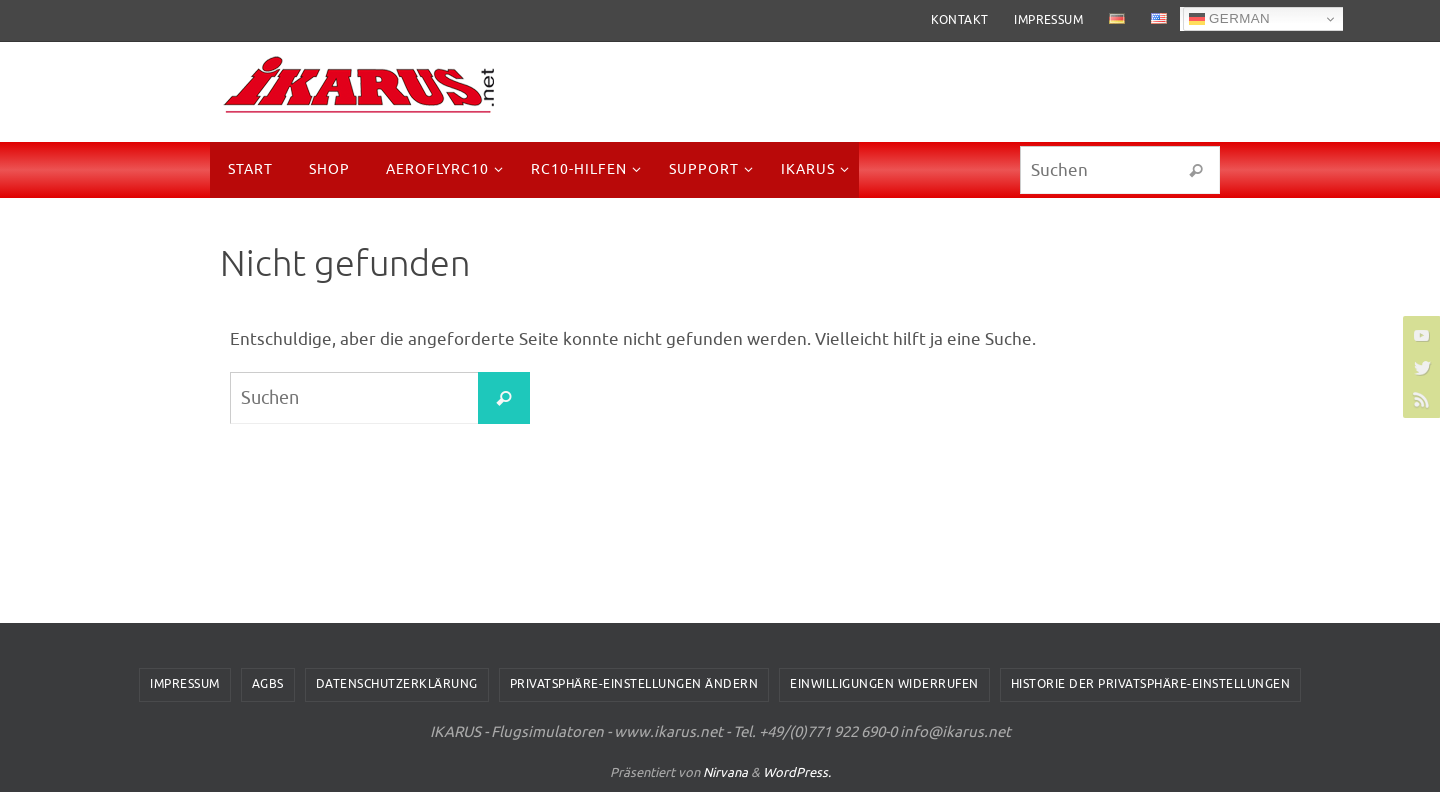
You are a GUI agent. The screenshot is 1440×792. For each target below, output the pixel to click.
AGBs (268, 684)
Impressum (1048, 20)
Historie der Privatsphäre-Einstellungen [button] (1151, 684)
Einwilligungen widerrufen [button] (884, 684)
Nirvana (725, 772)
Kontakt (960, 20)
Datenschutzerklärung (397, 684)
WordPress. (797, 772)
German (1229, 19)
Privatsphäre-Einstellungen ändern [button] (634, 684)
